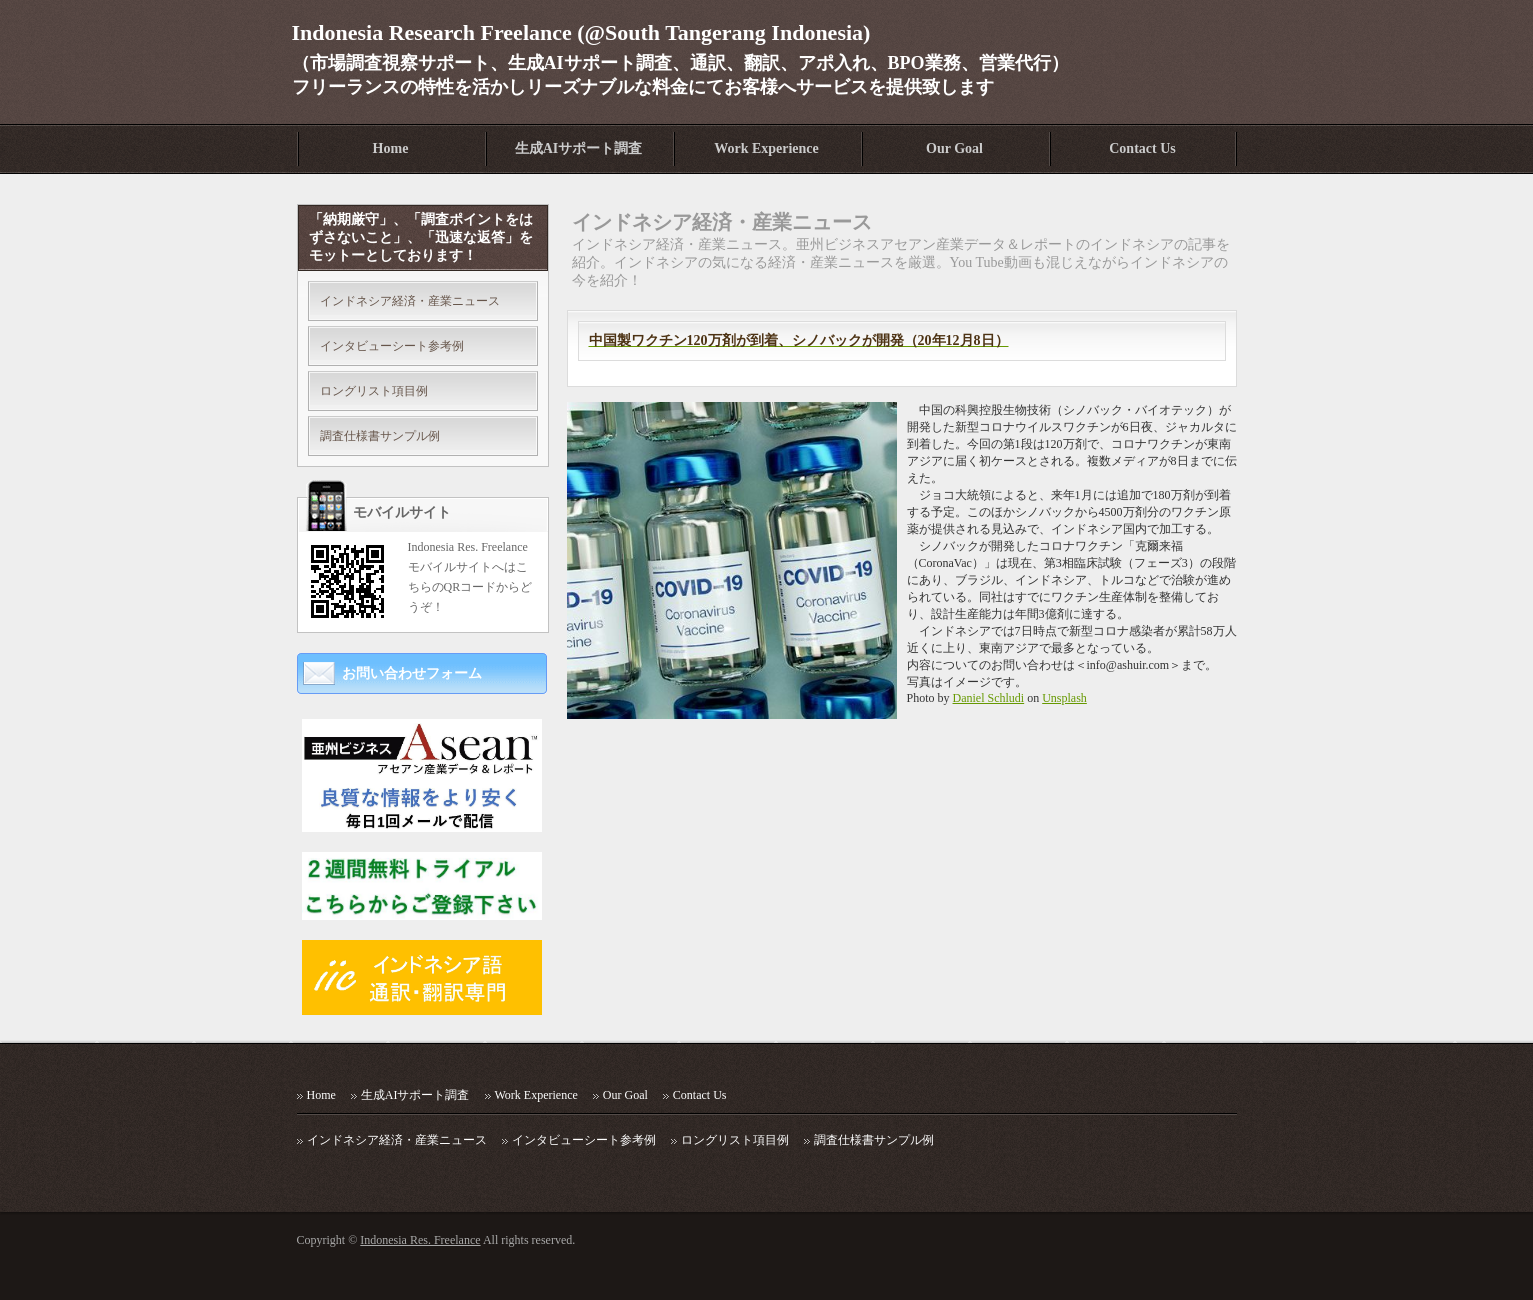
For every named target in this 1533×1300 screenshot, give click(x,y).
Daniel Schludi (989, 698)
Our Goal (954, 148)
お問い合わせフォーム (412, 673)
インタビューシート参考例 (392, 346)
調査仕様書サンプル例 (380, 436)
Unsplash (1064, 698)
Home (391, 148)
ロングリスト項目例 (374, 391)
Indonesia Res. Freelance (420, 1240)
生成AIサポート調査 (579, 148)
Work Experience (766, 148)
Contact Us (1142, 148)
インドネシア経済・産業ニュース (410, 301)
